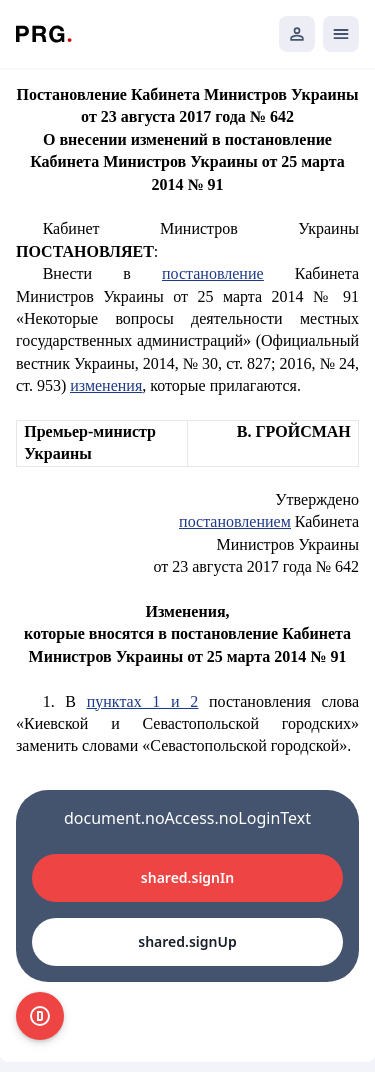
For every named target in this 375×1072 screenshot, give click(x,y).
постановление (213, 273)
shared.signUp (187, 941)
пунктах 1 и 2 (143, 701)
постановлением (235, 521)
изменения (106, 385)
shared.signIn (187, 877)
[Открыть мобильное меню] (341, 34)
